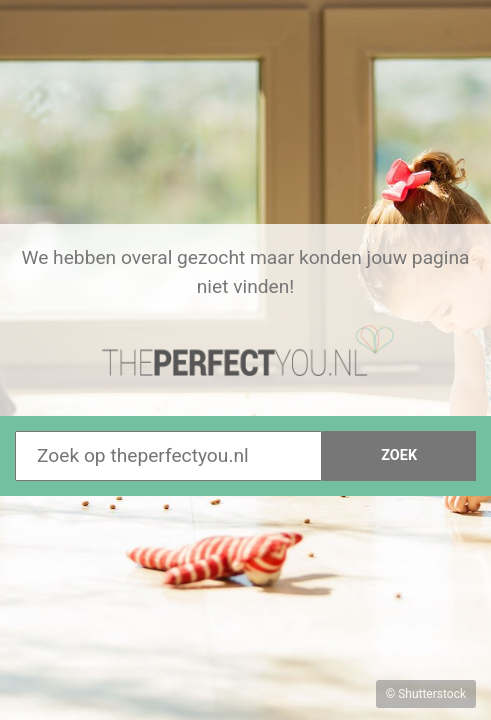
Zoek (399, 455)
